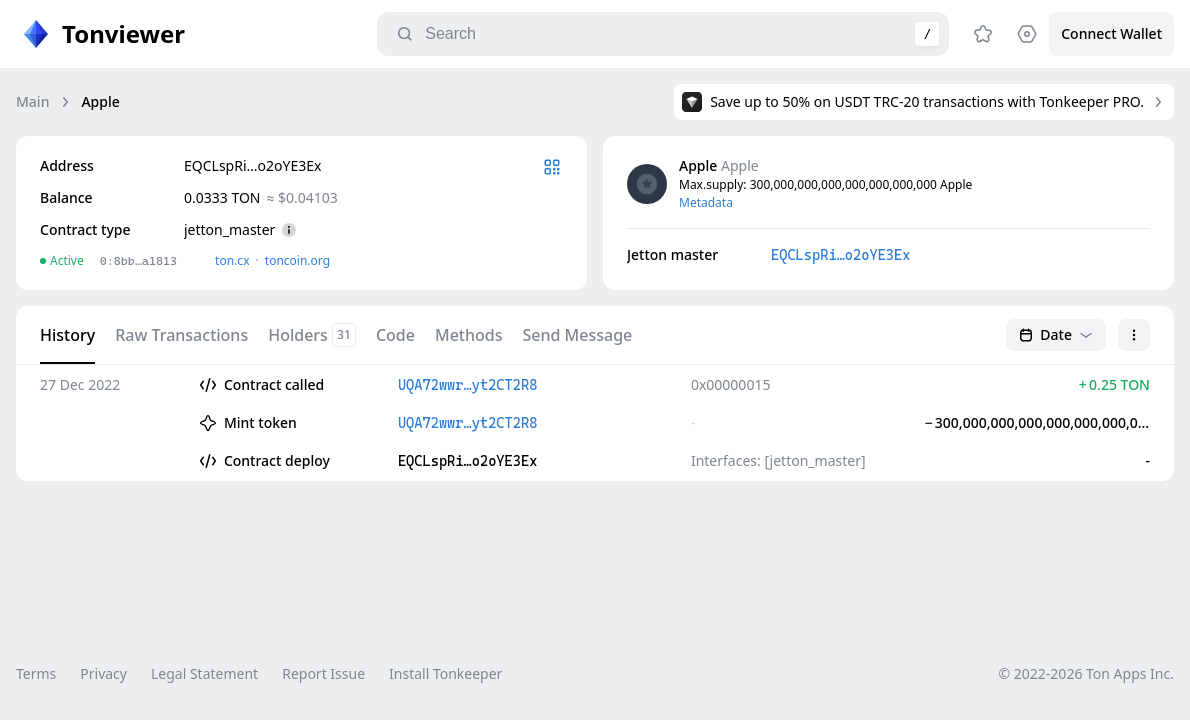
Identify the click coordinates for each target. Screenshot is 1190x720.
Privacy (103, 673)
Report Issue (323, 673)
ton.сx (232, 260)
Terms (36, 673)
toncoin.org (297, 260)
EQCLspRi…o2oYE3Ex (840, 255)
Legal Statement (204, 673)
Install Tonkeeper (445, 673)
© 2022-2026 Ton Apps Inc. (1086, 673)
